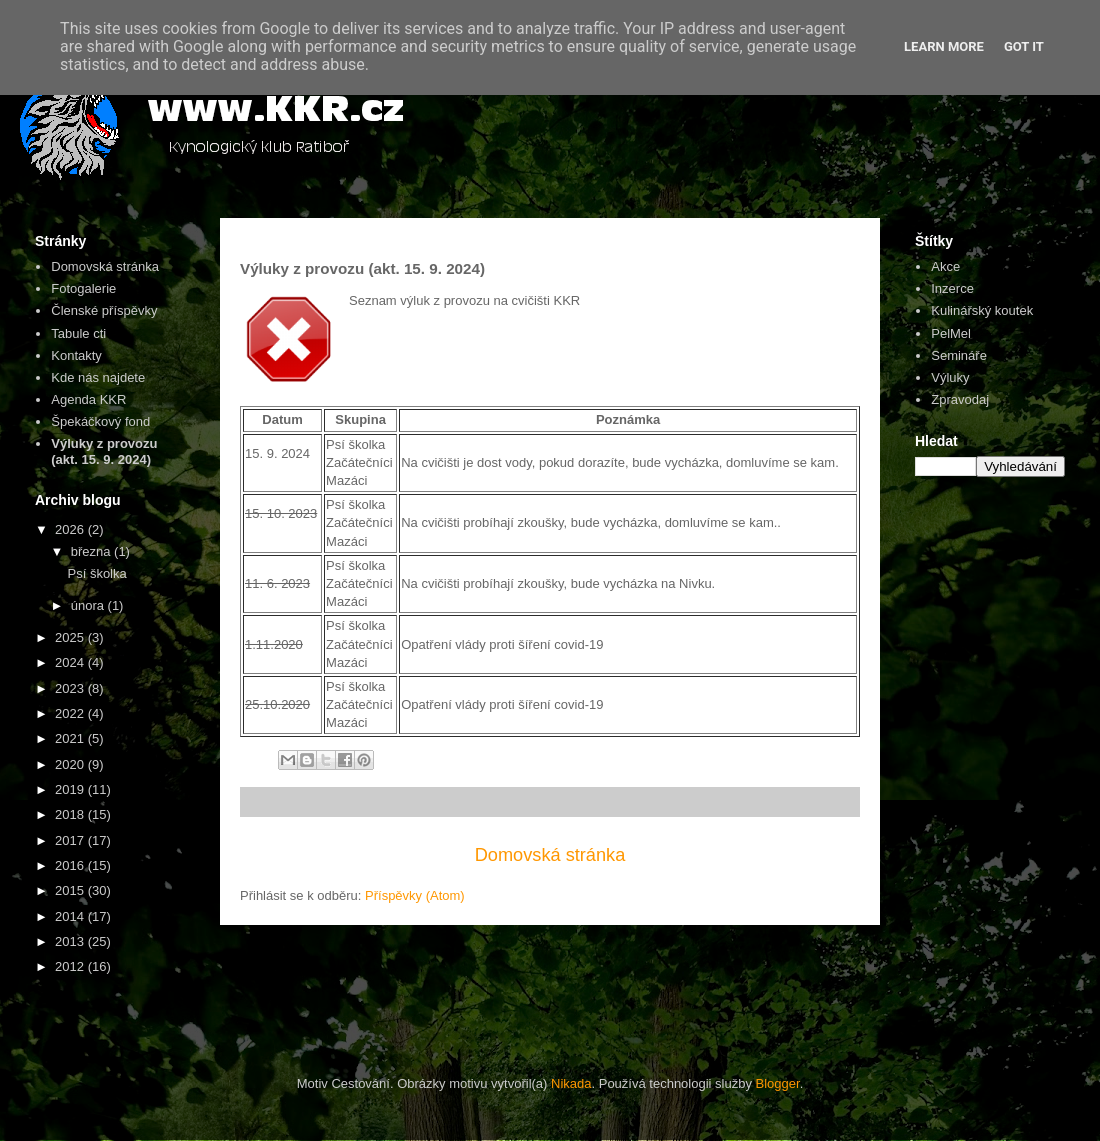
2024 (71, 662)
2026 (71, 529)
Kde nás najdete (98, 377)
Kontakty (76, 355)
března (92, 551)
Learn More (944, 46)
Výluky (950, 377)
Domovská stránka (550, 855)
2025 (71, 637)
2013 (71, 941)
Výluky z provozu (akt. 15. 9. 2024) (104, 451)
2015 (71, 890)
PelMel (951, 333)
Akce (945, 266)
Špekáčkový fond (100, 421)
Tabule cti (78, 333)
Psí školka (96, 573)
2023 (71, 688)
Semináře (959, 355)
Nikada (571, 1083)
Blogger (778, 1083)
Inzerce (952, 288)
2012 (71, 966)
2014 (71, 916)
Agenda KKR (88, 399)
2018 (71, 814)
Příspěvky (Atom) (415, 895)
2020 (71, 764)
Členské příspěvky (104, 310)
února (89, 605)
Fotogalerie (83, 288)
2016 (71, 865)
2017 (71, 840)
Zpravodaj (960, 399)
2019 (71, 789)
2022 (71, 713)
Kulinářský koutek (982, 310)
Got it (1024, 46)
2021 (71, 738)
